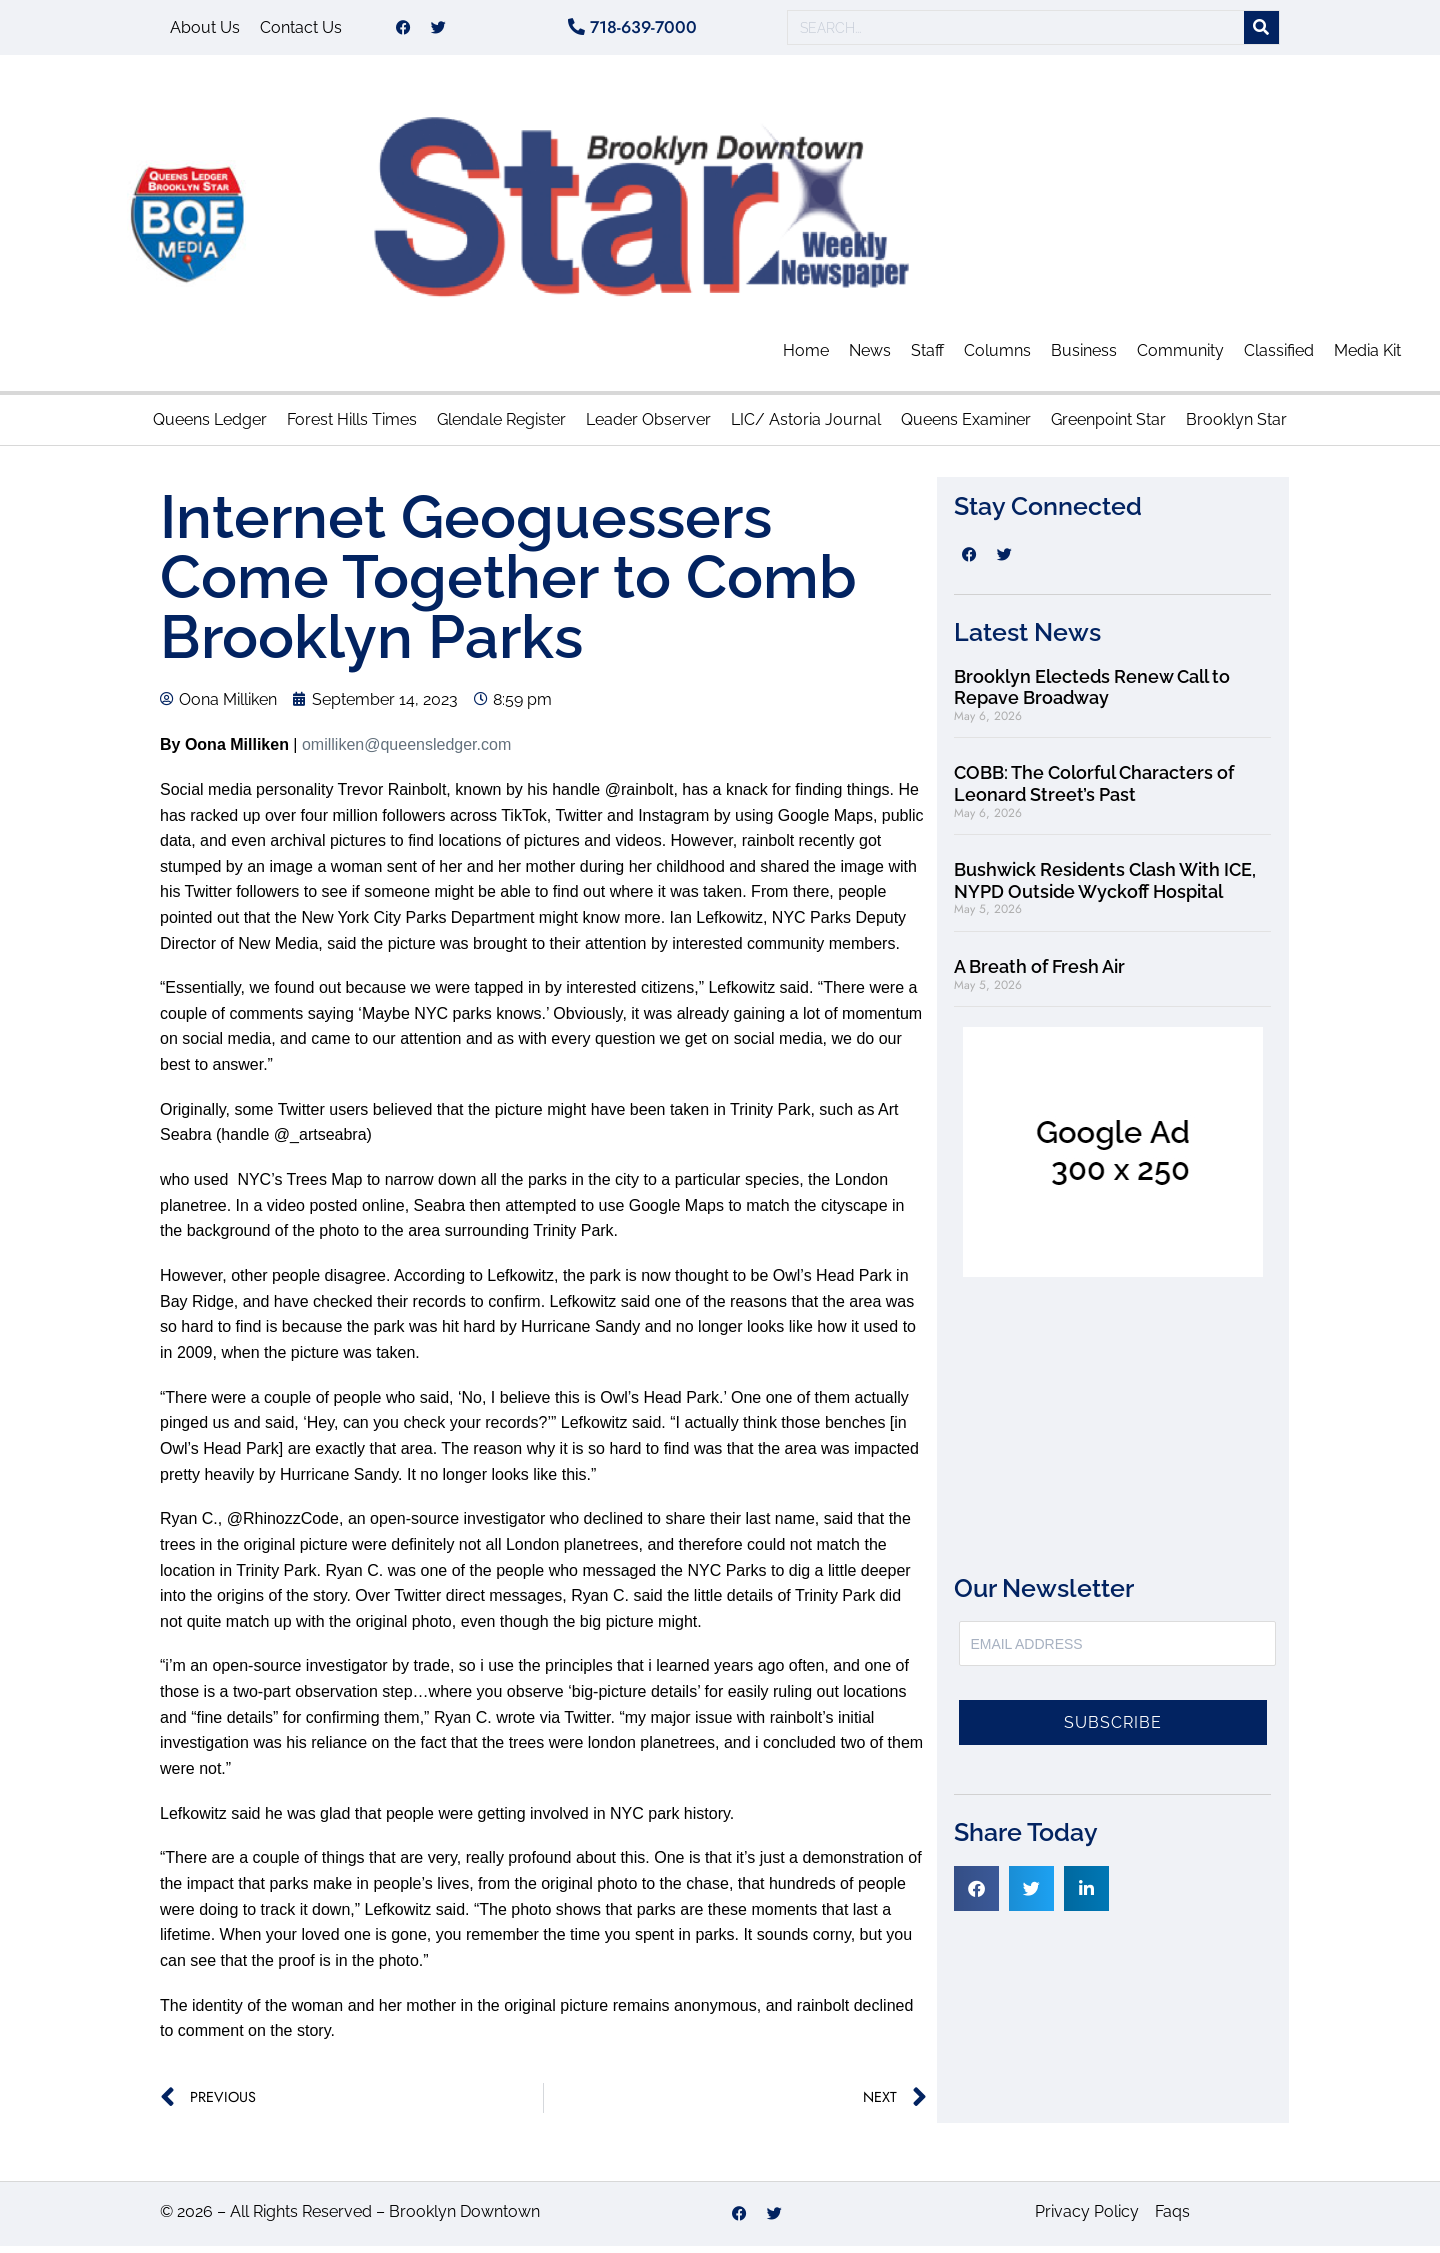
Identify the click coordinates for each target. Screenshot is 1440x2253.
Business (1084, 357)
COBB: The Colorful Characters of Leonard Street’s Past (1094, 790)
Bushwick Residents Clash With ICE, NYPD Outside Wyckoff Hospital (1105, 887)
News (870, 357)
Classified (1279, 357)
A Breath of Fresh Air (1039, 973)
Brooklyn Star (1236, 426)
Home (806, 357)
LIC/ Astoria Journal (806, 426)
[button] (976, 1895)
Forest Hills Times (352, 426)
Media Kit (1367, 357)
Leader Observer (648, 426)
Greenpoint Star (1108, 426)
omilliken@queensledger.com (406, 751)
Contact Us (301, 30)
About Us (205, 30)
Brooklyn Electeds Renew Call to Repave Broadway (1092, 694)
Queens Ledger (210, 426)
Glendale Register (501, 426)
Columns (997, 357)
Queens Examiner (966, 426)
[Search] (1261, 31)
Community (1180, 357)
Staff (927, 357)
